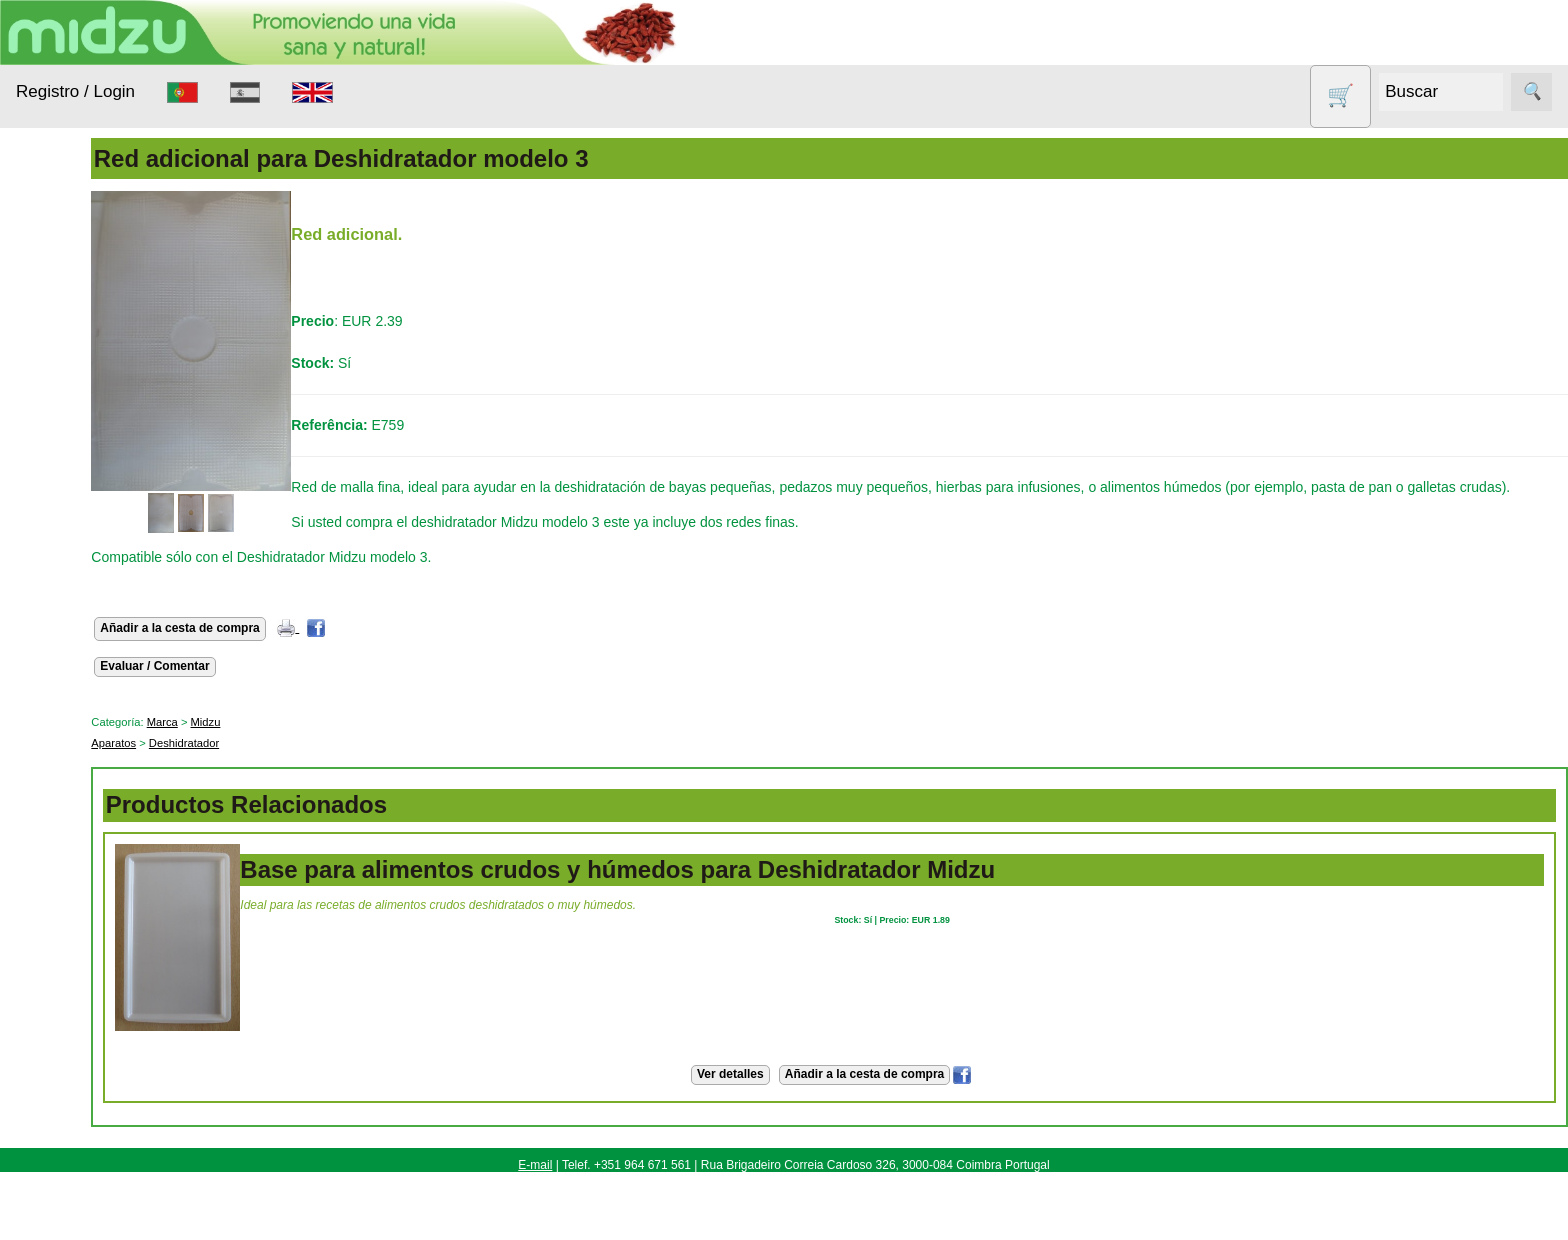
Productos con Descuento (88, 630)
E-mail (535, 1186)
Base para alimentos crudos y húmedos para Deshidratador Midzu (726, 890)
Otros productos (93, 580)
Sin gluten (73, 679)
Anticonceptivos (92, 403)
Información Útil (64, 917)
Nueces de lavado (76, 531)
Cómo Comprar (112, 972)
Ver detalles (784, 1095)
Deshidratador (293, 764)
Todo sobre (50, 730)
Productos (47, 255)
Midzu (314, 743)
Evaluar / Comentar (263, 687)
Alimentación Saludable (83, 316)
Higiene (65, 480)
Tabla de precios (115, 1138)
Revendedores (109, 1107)
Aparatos (70, 442)
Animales (71, 365)
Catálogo (92, 1169)
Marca (270, 743)
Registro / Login (75, 91)
